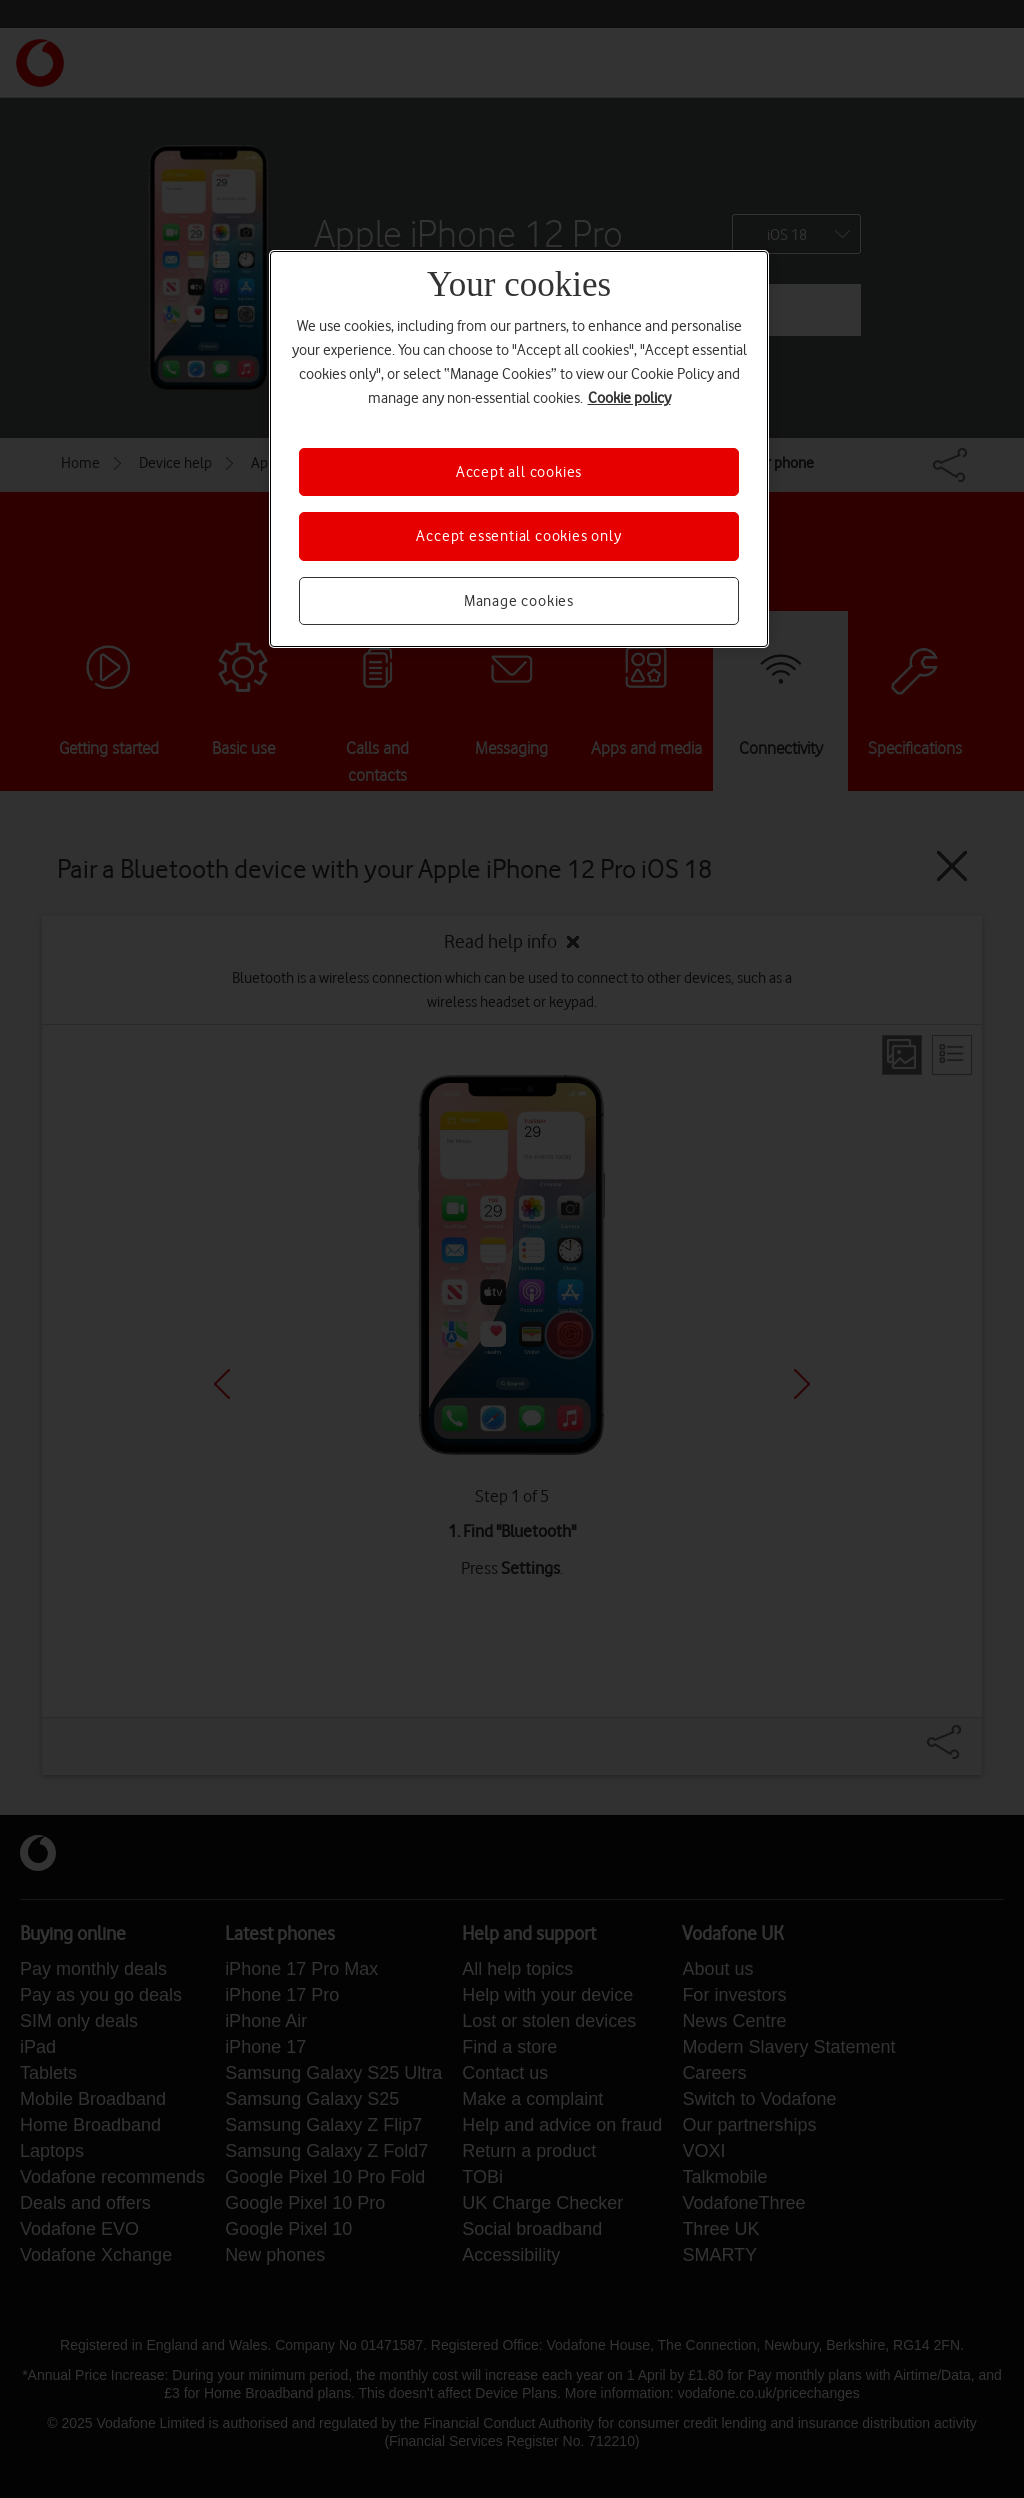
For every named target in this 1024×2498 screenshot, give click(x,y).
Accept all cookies (519, 472)
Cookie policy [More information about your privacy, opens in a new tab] (629, 398)
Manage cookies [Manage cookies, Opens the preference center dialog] (519, 601)
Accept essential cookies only (518, 536)
